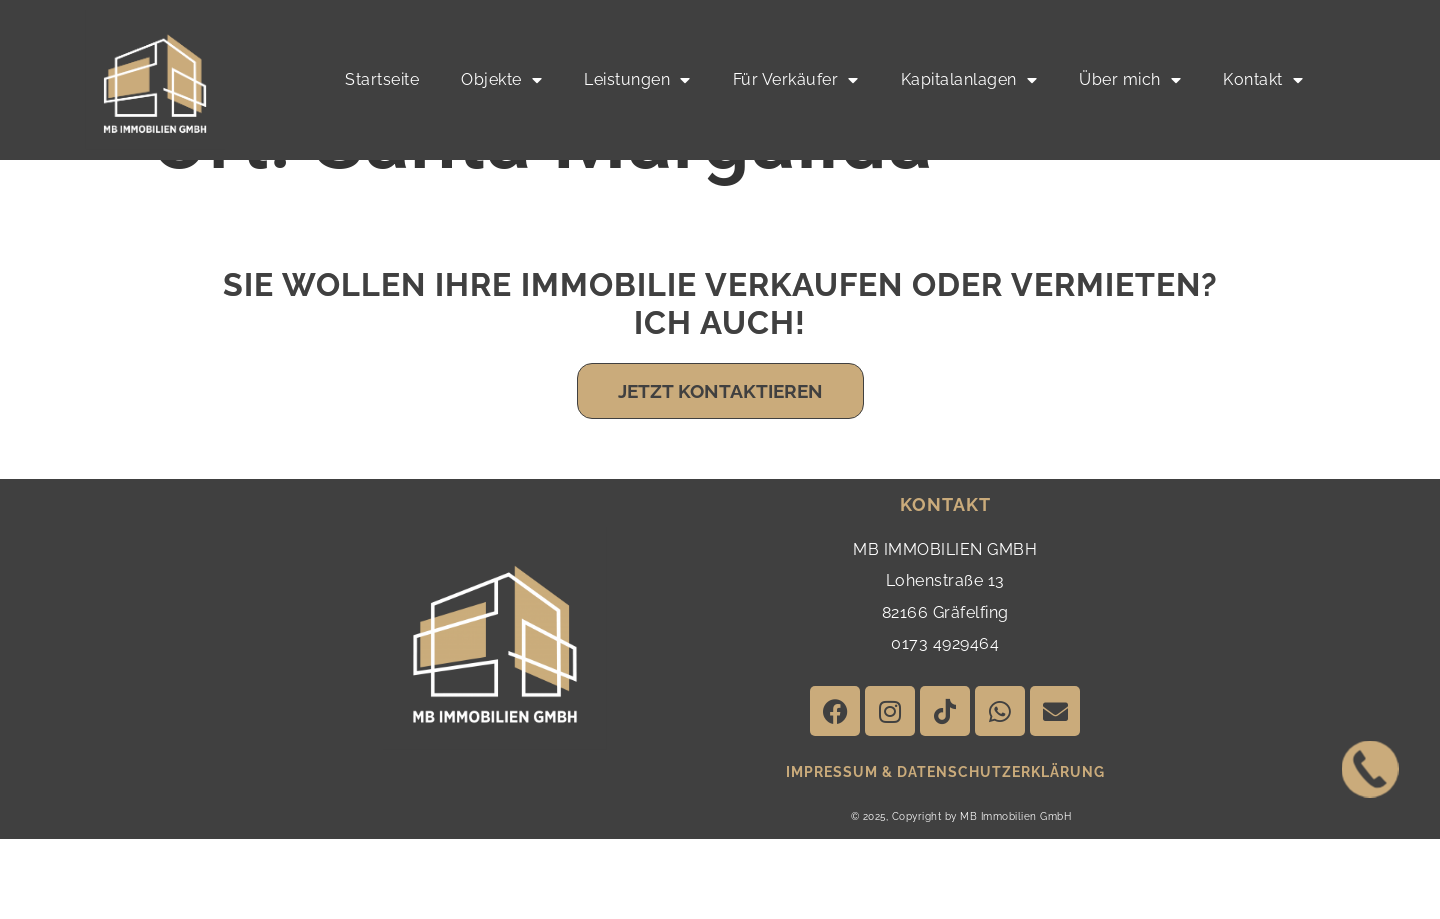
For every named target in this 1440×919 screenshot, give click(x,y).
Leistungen (637, 80)
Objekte (501, 80)
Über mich (1130, 80)
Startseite (382, 79)
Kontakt (1263, 80)
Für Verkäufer (796, 80)
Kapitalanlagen (969, 80)
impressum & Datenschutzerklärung (945, 852)
